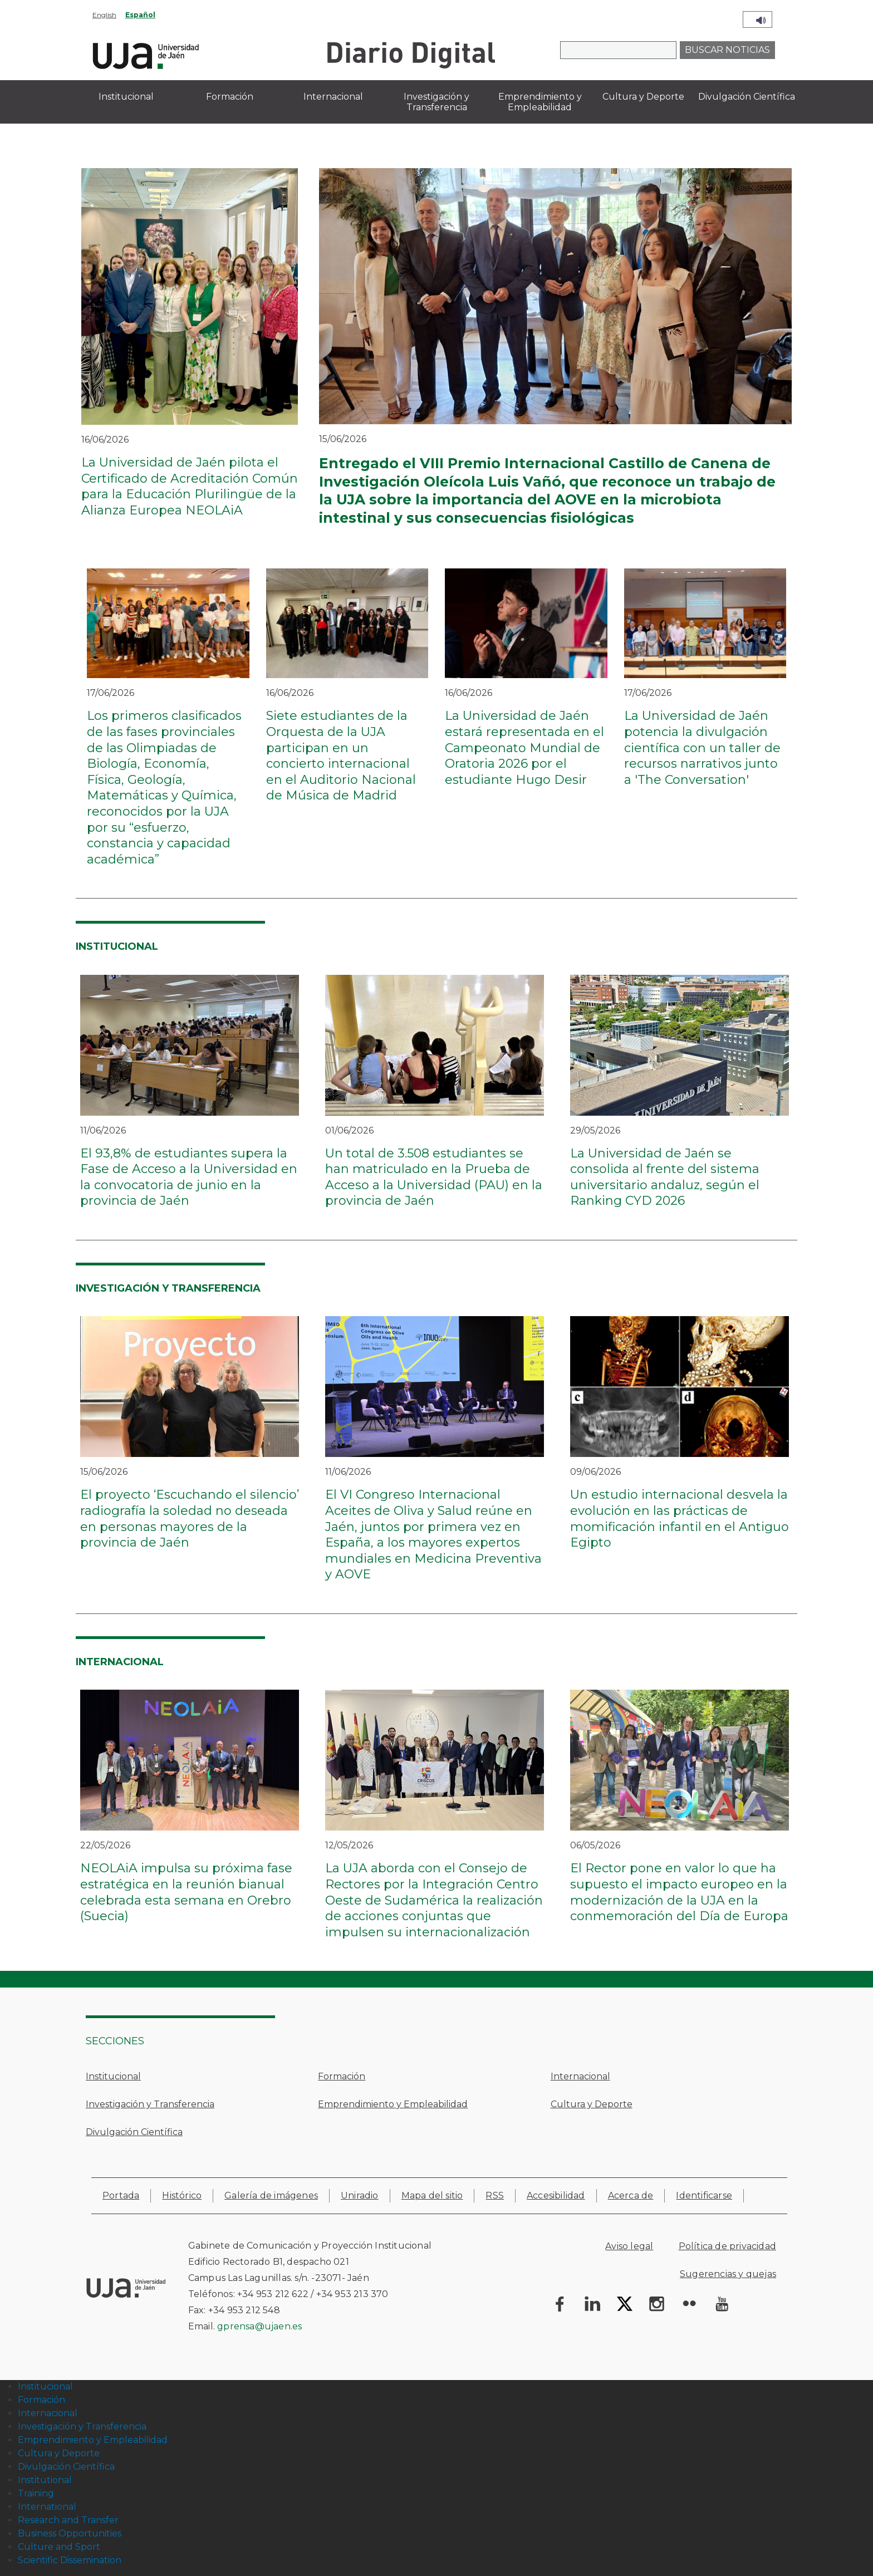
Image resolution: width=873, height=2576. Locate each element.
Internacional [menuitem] (333, 96)
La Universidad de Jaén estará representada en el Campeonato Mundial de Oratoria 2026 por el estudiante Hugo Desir (524, 747)
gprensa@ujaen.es (259, 2326)
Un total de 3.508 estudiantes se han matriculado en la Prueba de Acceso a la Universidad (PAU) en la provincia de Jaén (433, 1177)
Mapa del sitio (432, 2195)
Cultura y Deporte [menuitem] (643, 96)
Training (36, 2493)
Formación (341, 2076)
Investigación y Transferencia (150, 2104)
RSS (494, 2195)
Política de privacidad (727, 2246)
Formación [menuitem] (229, 96)
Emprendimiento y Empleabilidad (393, 2104)
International (47, 2506)
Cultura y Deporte (591, 2104)
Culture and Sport (59, 2546)
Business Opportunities (69, 2533)
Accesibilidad (556, 2195)
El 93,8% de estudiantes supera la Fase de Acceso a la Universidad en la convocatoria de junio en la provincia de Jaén (188, 1177)
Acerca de (631, 2195)
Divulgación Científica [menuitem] (746, 96)
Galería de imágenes (271, 2195)
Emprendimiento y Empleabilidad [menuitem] (540, 101)
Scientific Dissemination (69, 2560)
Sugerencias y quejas (728, 2274)
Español (140, 15)
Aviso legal (629, 2246)
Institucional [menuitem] (126, 96)
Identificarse (704, 2195)
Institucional (113, 2076)
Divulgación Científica (134, 2132)
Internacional (580, 2076)
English (104, 15)
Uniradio (360, 2195)
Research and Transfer (68, 2520)
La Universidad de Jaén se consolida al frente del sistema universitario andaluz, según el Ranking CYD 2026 (664, 1177)
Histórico (182, 2195)
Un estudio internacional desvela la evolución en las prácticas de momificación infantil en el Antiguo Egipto (679, 1518)
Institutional (45, 2480)
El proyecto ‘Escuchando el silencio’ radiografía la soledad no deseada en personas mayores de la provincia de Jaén (190, 1518)
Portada (120, 2195)
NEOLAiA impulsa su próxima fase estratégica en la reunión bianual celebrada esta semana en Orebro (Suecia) (186, 1892)
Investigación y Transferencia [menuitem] (436, 101)
